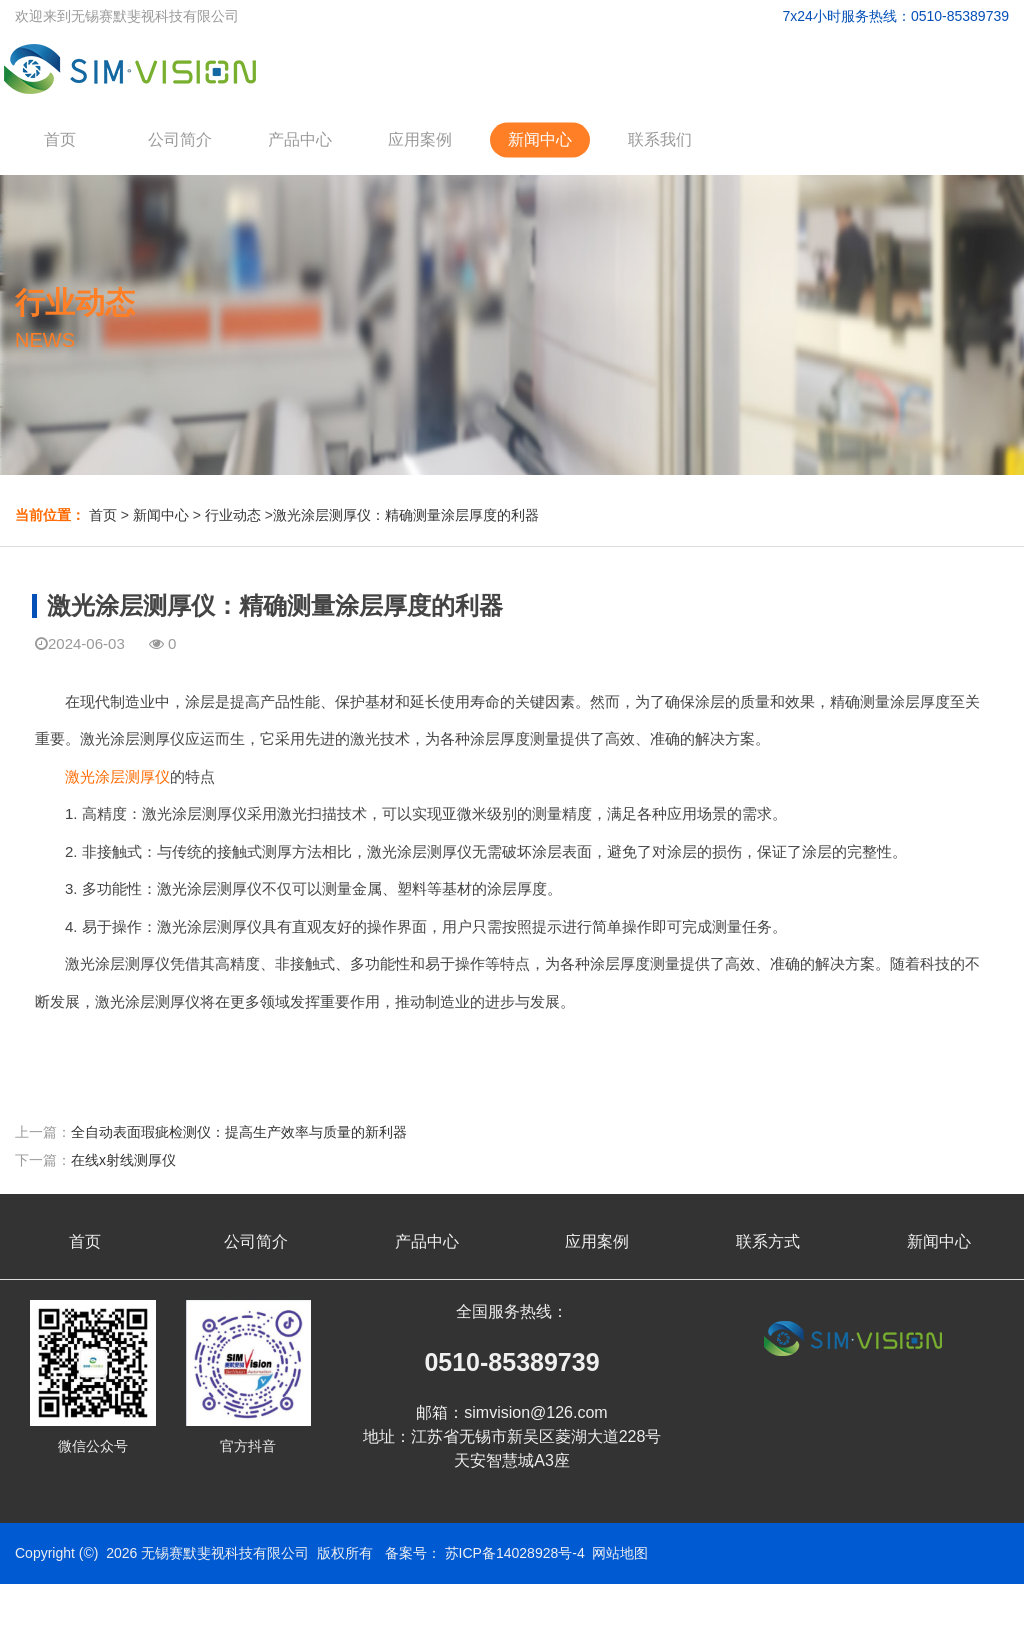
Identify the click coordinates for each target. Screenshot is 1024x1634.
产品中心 (300, 139)
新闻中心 (540, 139)
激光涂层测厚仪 (117, 776)
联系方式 (768, 1241)
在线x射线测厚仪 (123, 1160)
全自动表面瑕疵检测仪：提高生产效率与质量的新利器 (239, 1132)
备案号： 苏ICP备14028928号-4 (485, 1553)
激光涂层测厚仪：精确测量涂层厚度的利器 (406, 515)
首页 (60, 139)
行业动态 (233, 515)
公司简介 (180, 139)
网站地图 (620, 1553)
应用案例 (420, 139)
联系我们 (660, 139)
